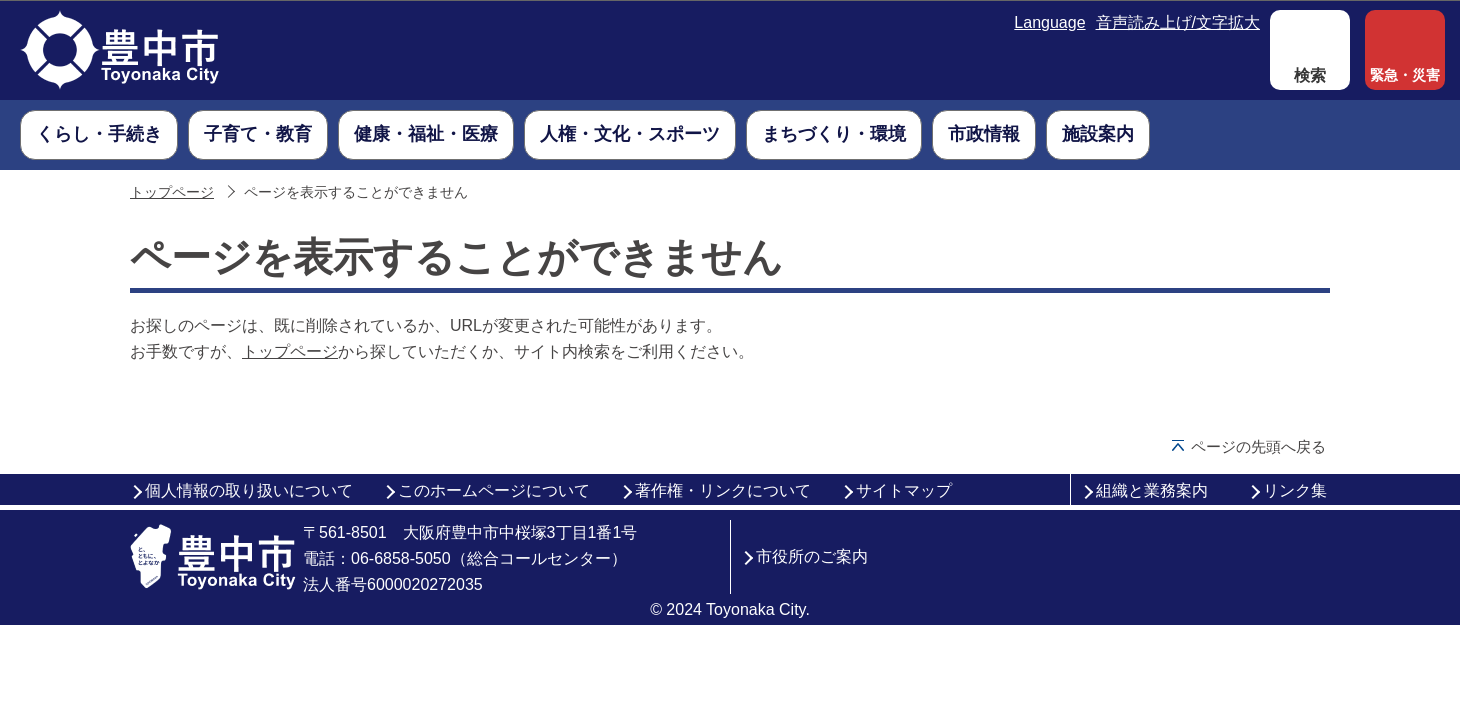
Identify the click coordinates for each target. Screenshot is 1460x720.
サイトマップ (904, 490)
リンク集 (1295, 490)
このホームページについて (494, 490)
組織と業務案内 (1152, 490)
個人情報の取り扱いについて (249, 490)
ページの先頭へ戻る (1258, 446)
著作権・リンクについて (723, 490)
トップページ (172, 192)
